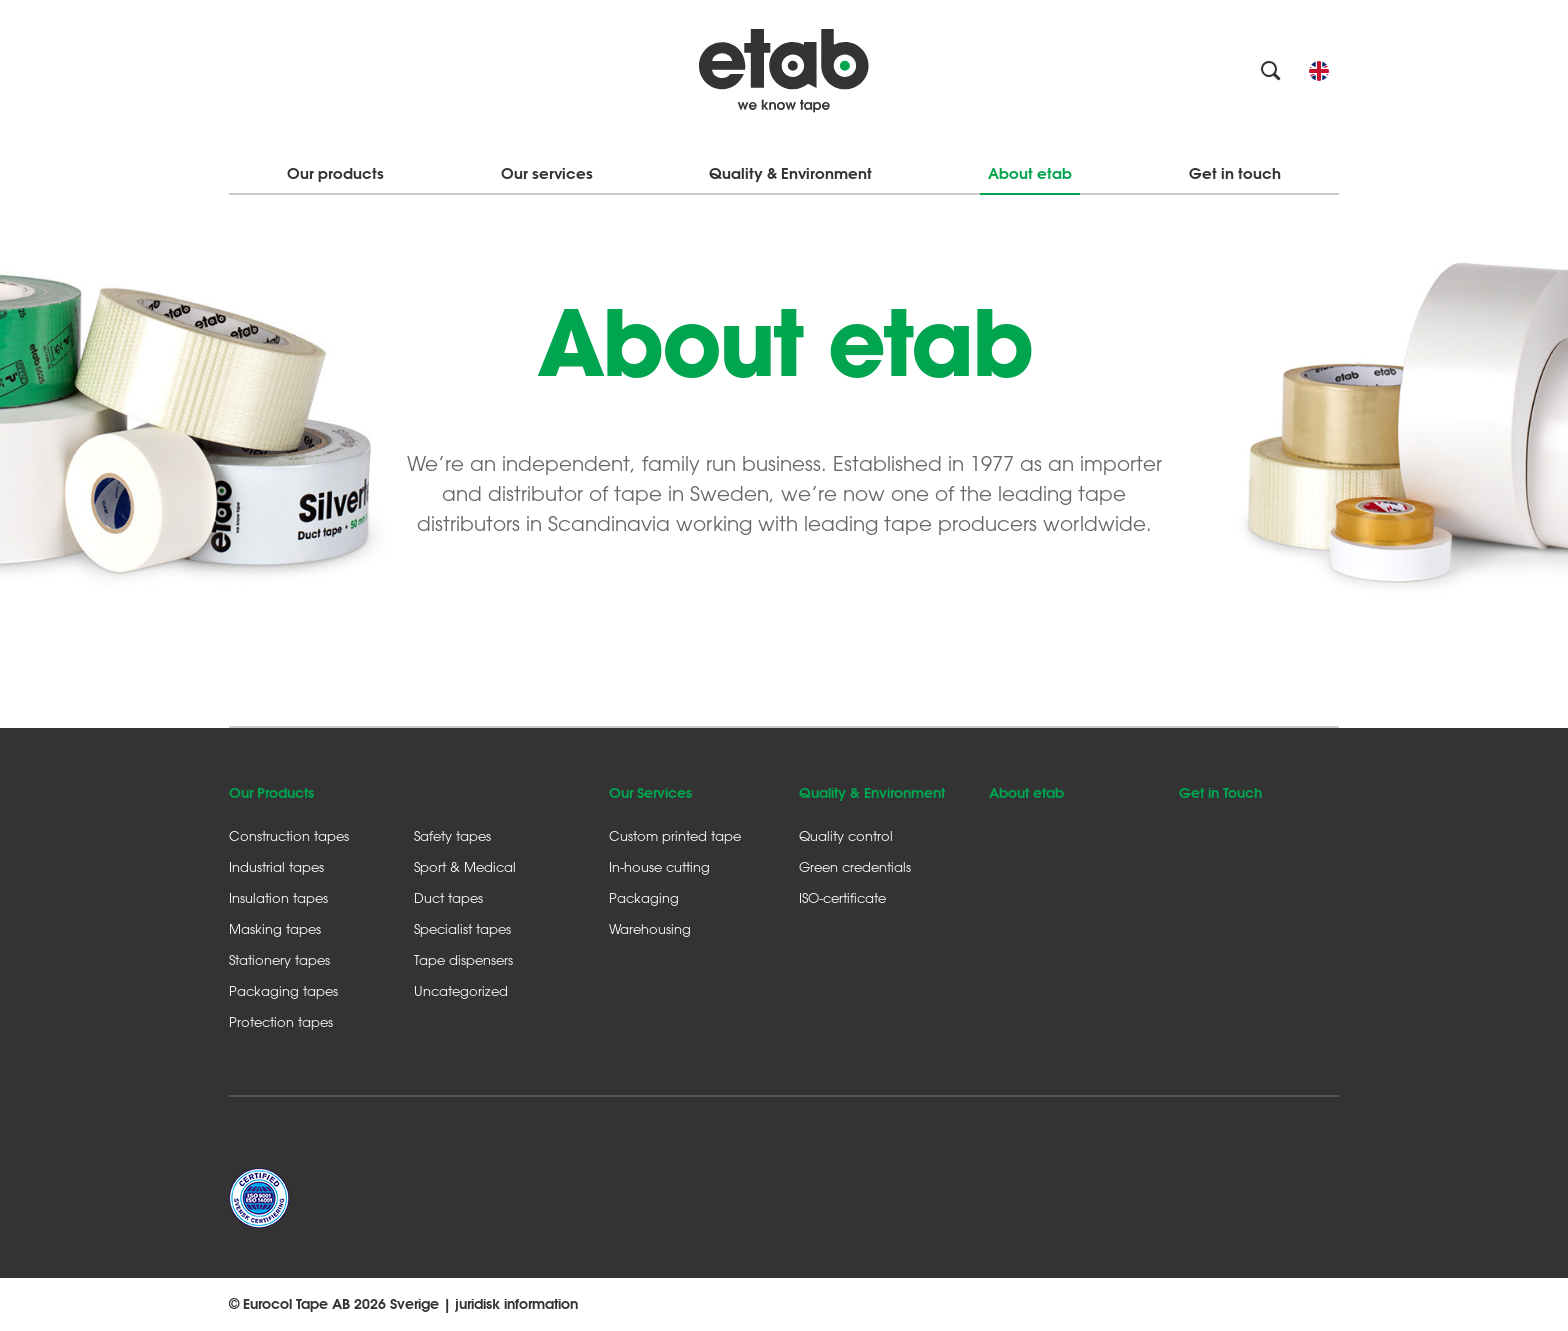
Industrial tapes (276, 866)
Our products (335, 173)
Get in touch (1235, 173)
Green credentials (855, 866)
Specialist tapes (462, 928)
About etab (1030, 173)
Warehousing (650, 928)
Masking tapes (275, 928)
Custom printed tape (675, 835)
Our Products (271, 793)
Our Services (650, 793)
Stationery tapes (279, 959)
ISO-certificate (842, 897)
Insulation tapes (278, 897)
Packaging (644, 897)
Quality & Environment (790, 173)
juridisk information (516, 1304)
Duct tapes (448, 897)
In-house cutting (659, 866)
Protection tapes (281, 1021)
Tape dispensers (463, 959)
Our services (547, 173)
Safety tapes (452, 835)
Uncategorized (461, 990)
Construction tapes (289, 835)
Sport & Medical (465, 866)
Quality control (846, 835)
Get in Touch (1220, 793)
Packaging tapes (283, 990)
